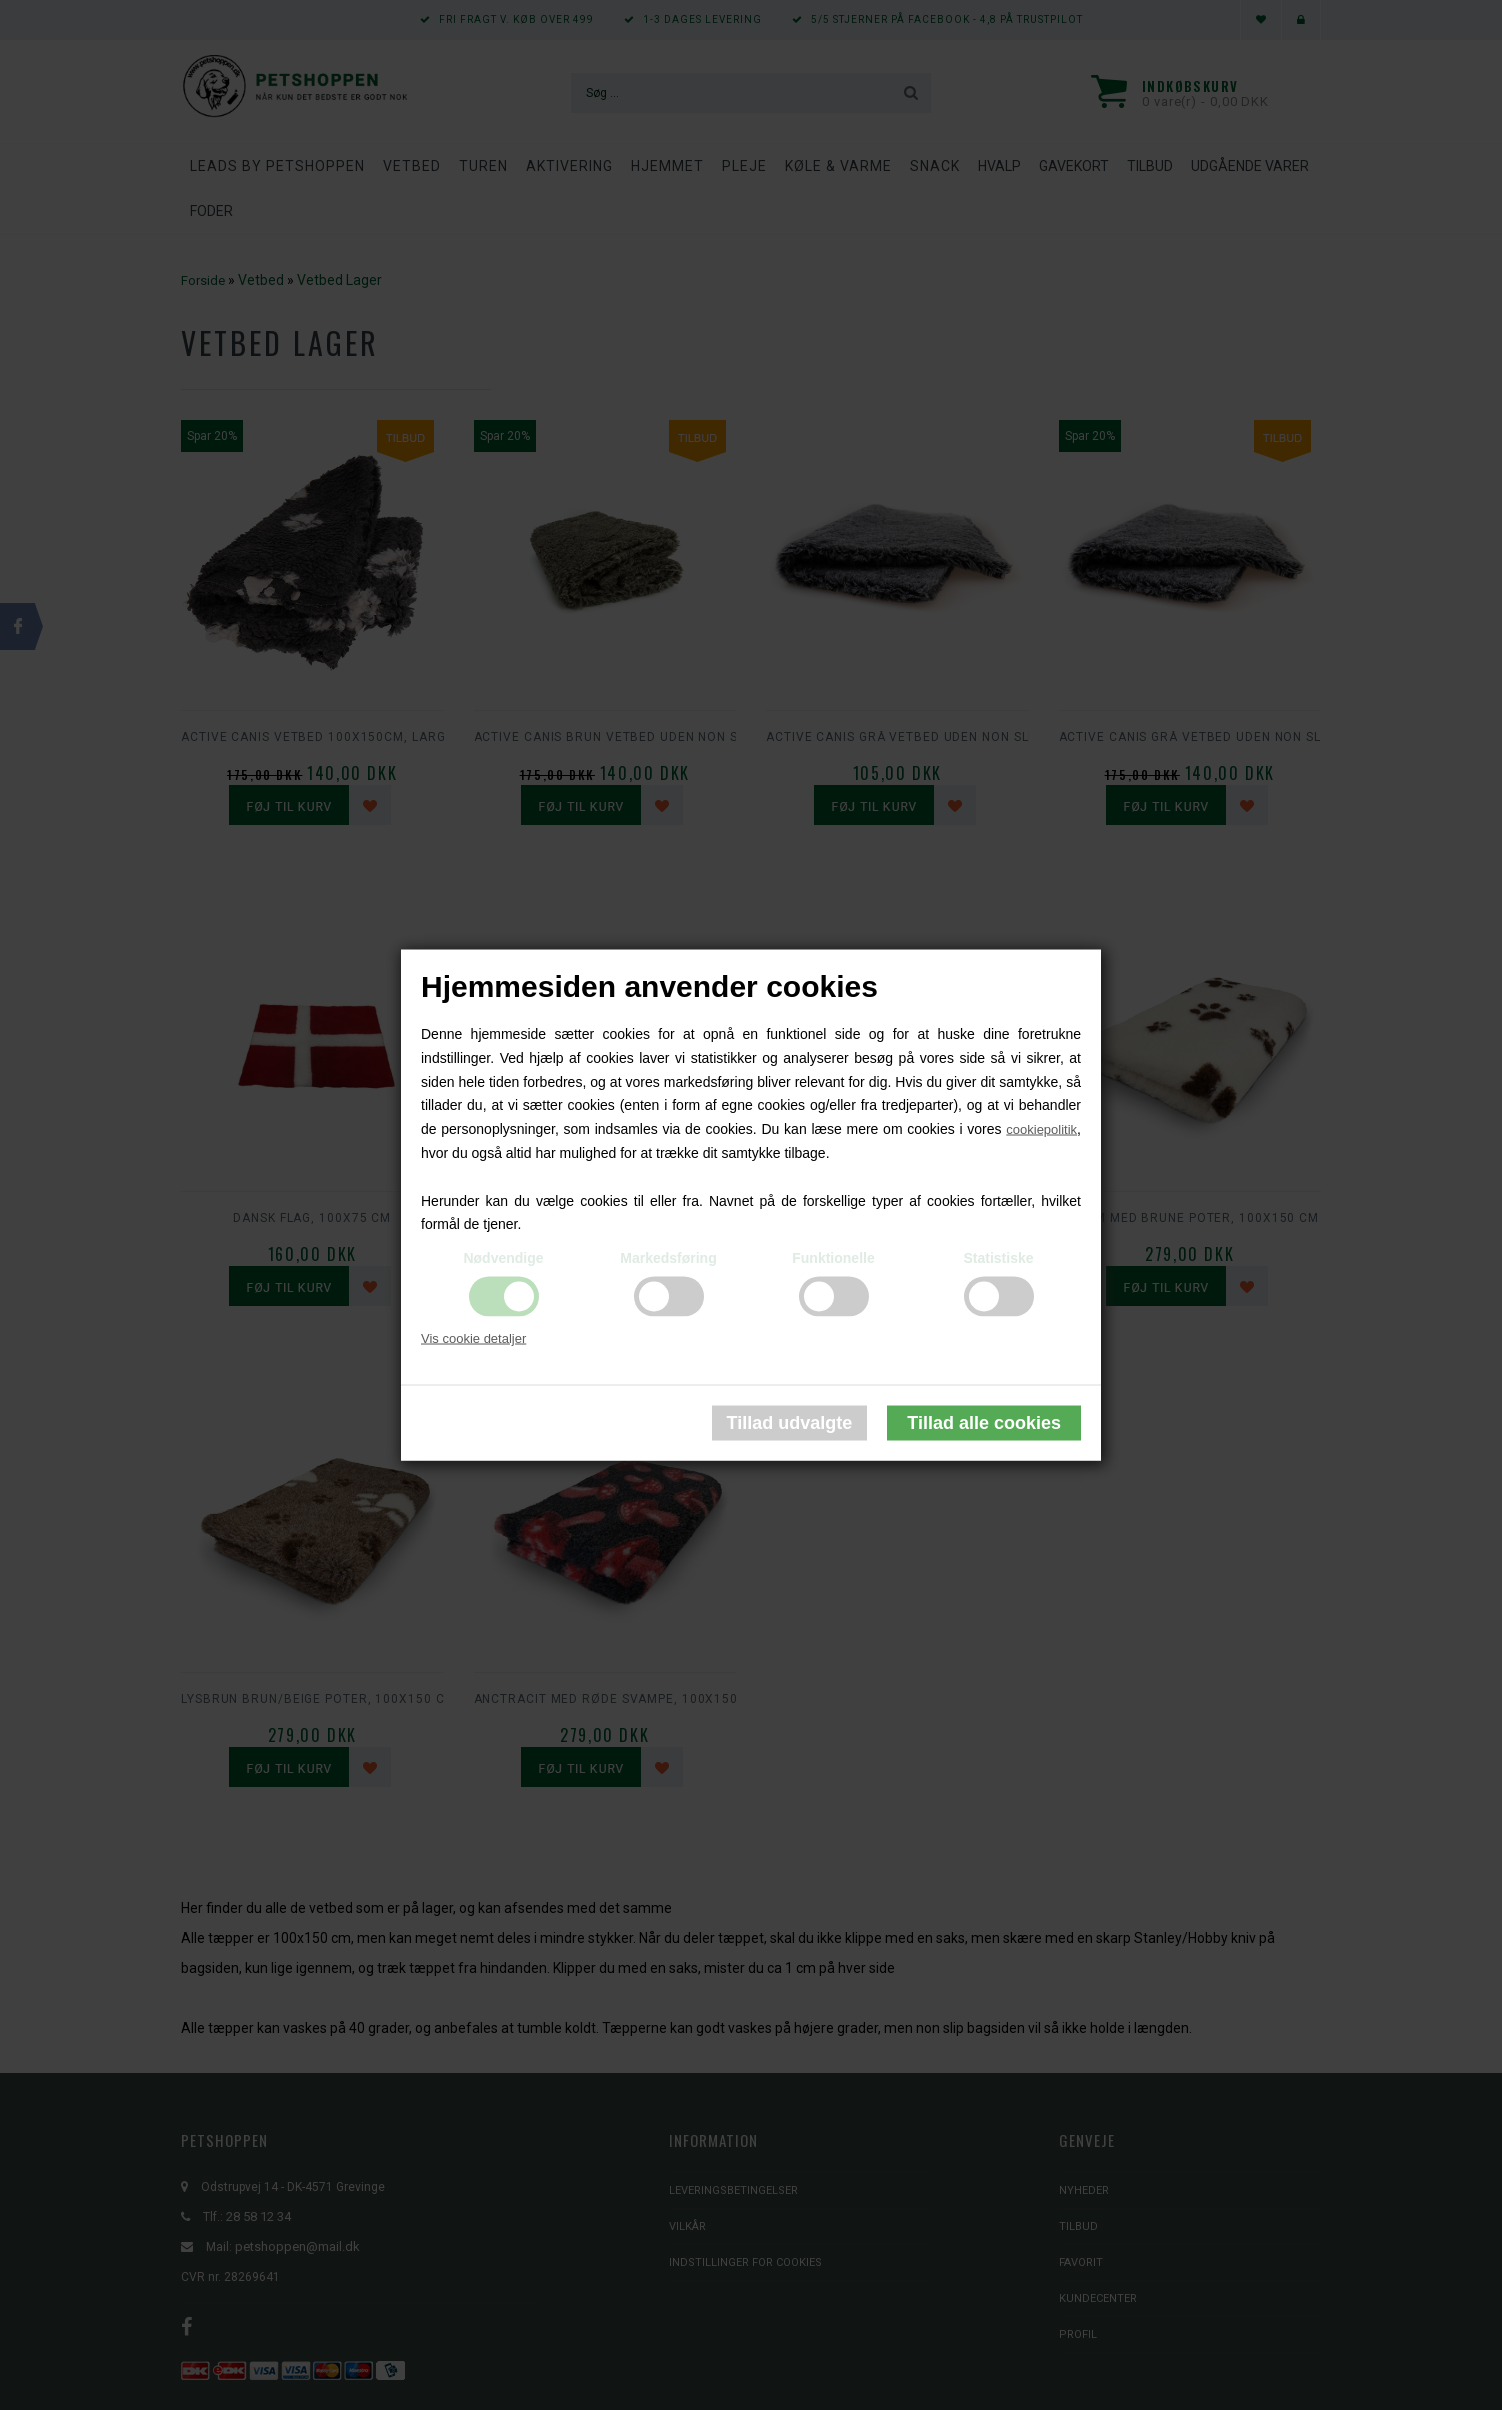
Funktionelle (833, 1258)
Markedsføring (668, 1258)
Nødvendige (503, 1258)
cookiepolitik (1041, 1129)
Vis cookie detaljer (473, 1338)
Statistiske (998, 1258)
